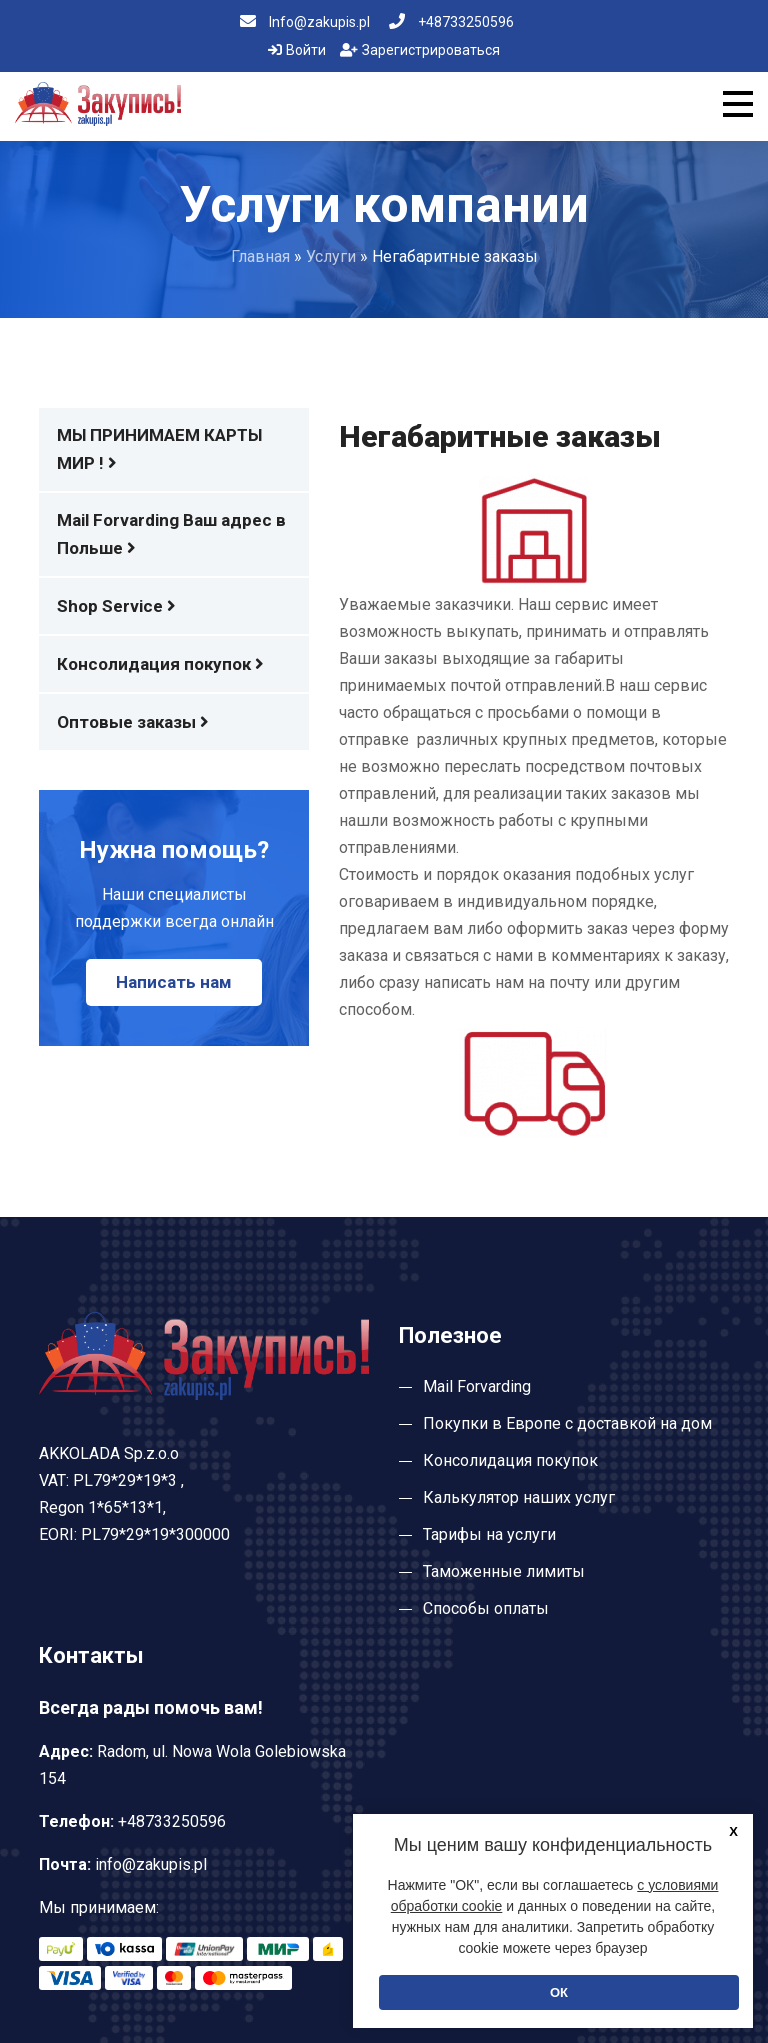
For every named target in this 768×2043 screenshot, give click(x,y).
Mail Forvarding (477, 1386)
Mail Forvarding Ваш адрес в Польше (171, 534)
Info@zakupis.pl (305, 22)
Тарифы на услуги (489, 1534)
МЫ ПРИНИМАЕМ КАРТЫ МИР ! (159, 449)
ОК (559, 1992)
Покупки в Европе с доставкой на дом (567, 1423)
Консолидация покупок (160, 664)
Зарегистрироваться (420, 50)
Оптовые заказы (133, 722)
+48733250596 (451, 22)
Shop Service (116, 606)
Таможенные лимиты (504, 1571)
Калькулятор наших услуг (519, 1497)
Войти (297, 50)
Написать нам (174, 982)
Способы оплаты (486, 1608)
